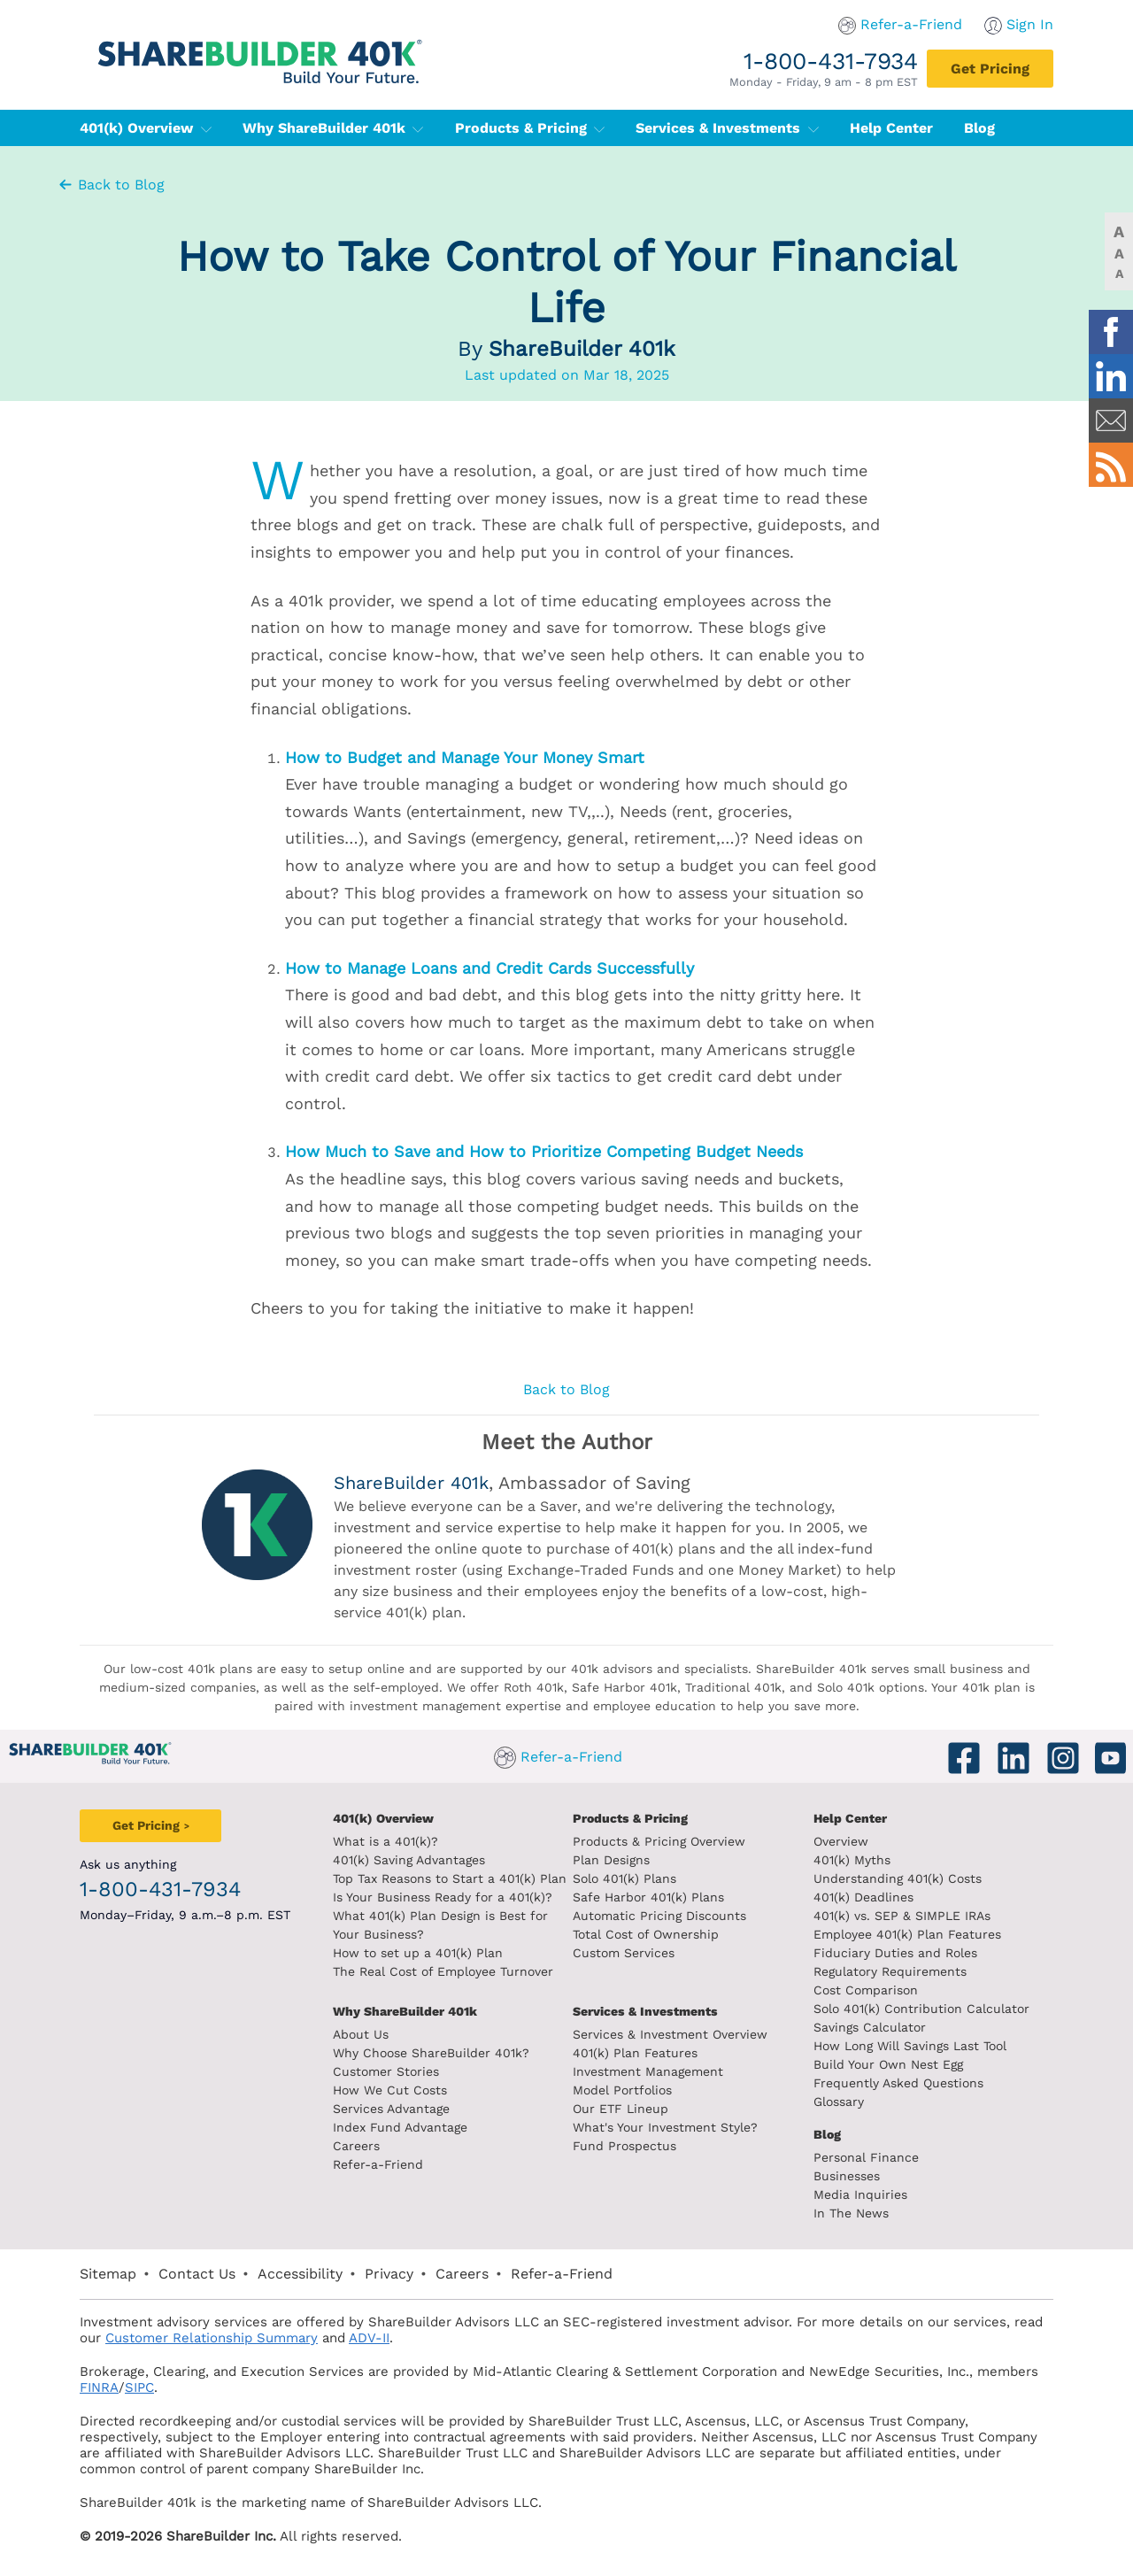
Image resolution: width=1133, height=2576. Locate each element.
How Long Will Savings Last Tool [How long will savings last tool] (909, 2046)
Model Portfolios (622, 2090)
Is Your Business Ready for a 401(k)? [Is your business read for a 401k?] (442, 1897)
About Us (361, 2034)
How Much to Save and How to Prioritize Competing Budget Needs (544, 1151)
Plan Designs (611, 1860)
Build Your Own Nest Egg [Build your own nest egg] (888, 2064)
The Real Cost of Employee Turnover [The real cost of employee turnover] (443, 1971)
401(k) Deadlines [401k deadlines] (863, 1897)
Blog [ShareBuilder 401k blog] (827, 2134)
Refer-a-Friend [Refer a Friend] (378, 2164)
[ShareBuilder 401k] (257, 47)
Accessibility (300, 2273)
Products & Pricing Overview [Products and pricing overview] (659, 1841)
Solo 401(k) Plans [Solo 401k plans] (624, 1878)
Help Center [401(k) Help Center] (891, 128)
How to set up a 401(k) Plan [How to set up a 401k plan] (418, 1953)
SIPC (139, 2387)
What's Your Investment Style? (665, 2127)
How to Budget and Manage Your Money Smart (464, 757)
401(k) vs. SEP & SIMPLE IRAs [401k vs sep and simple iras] (901, 1916)
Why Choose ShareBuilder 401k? (431, 2053)
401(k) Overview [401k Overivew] (383, 1818)
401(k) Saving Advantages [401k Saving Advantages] (409, 1860)
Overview (840, 1841)
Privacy (389, 2273)
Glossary (838, 2101)
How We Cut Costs (390, 2090)
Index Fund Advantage (400, 2127)
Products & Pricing (530, 128)
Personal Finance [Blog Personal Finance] (866, 2157)
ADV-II (369, 2338)
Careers (356, 2146)
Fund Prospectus (624, 2146)
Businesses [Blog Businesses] (846, 2176)
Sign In (1029, 24)
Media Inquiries (860, 2194)
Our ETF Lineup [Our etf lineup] (620, 2109)
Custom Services (623, 1953)
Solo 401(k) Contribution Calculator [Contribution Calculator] (921, 2008)
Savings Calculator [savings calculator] (869, 2027)
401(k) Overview (146, 128)
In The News (851, 2213)
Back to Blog (111, 184)
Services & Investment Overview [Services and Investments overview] (670, 2034)
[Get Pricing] (990, 69)
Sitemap (108, 2273)
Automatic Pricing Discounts (659, 1916)
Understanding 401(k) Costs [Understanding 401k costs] (897, 1878)
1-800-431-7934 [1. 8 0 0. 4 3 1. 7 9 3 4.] (831, 60)
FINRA (99, 2387)
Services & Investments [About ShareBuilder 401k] (645, 2011)
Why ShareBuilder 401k (333, 128)
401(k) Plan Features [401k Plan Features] (635, 2053)
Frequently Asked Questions (898, 2083)
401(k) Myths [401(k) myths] (851, 1860)
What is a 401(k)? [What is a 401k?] (385, 1841)
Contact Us (196, 2273)
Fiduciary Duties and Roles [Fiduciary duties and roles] (895, 1953)
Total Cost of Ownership (646, 1934)
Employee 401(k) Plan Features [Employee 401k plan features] (907, 1934)
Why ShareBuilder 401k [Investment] (405, 2011)
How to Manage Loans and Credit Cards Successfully (489, 968)
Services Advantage (391, 2109)
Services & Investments (727, 128)
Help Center (850, 1818)
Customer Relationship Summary (211, 2338)
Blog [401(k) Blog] (979, 128)
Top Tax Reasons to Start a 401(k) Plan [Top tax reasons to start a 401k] (449, 1878)
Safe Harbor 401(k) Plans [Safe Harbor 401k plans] (648, 1897)
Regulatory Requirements (890, 1971)
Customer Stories (386, 2071)
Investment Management (648, 2071)
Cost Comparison (865, 1990)
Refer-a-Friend (911, 24)
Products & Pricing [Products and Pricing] (630, 1818)
